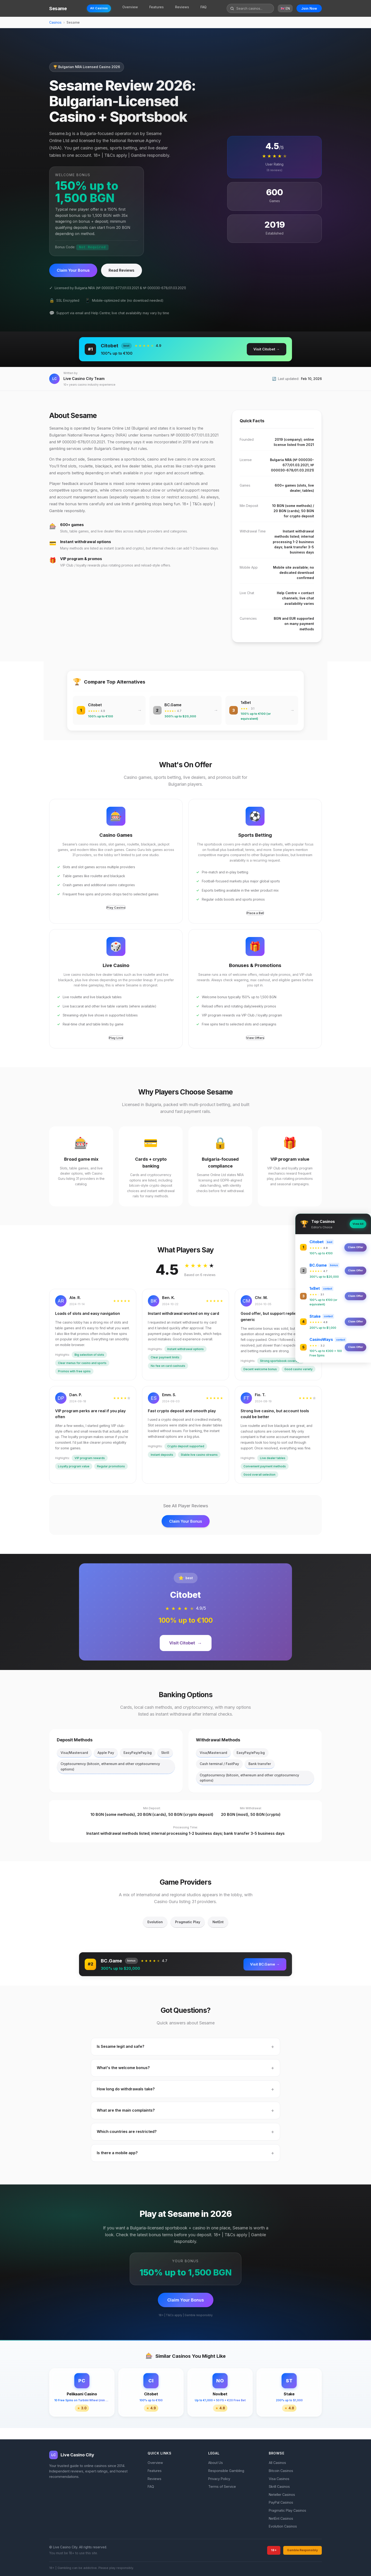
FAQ (203, 7)
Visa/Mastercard (74, 1752)
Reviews (182, 7)
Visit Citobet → (266, 349)
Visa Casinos (279, 2478)
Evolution (155, 1922)
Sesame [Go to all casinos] (58, 8)
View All (358, 1223)
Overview (130, 7)
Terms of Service (222, 2486)
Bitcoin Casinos (281, 2470)
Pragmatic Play (187, 1922)
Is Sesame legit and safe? (120, 2046)
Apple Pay (105, 1752)
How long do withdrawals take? (126, 2088)
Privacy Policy (219, 2478)
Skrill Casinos (279, 2486)
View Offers (255, 1037)
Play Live (116, 1037)
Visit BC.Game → (265, 1964)
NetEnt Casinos (281, 2518)
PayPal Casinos (281, 2502)
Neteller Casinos (282, 2494)
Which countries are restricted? (127, 2131)
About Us (215, 2462)
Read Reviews (121, 270)
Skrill (165, 1752)
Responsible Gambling (226, 2470)
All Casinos (99, 8)
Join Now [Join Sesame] (309, 8)
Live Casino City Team (84, 378)
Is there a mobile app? (117, 2152)
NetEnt (218, 1922)
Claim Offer (355, 1247)
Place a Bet (255, 913)
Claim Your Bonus (73, 270)
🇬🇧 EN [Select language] (285, 8)
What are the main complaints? (126, 2110)
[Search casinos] (250, 8)
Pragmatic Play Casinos (287, 2510)
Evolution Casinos (283, 2526)
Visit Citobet (185, 1643)
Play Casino (115, 907)
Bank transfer (259, 1763)
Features (156, 7)
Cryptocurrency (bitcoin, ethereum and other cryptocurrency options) (110, 1766)
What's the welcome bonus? (123, 2067)
